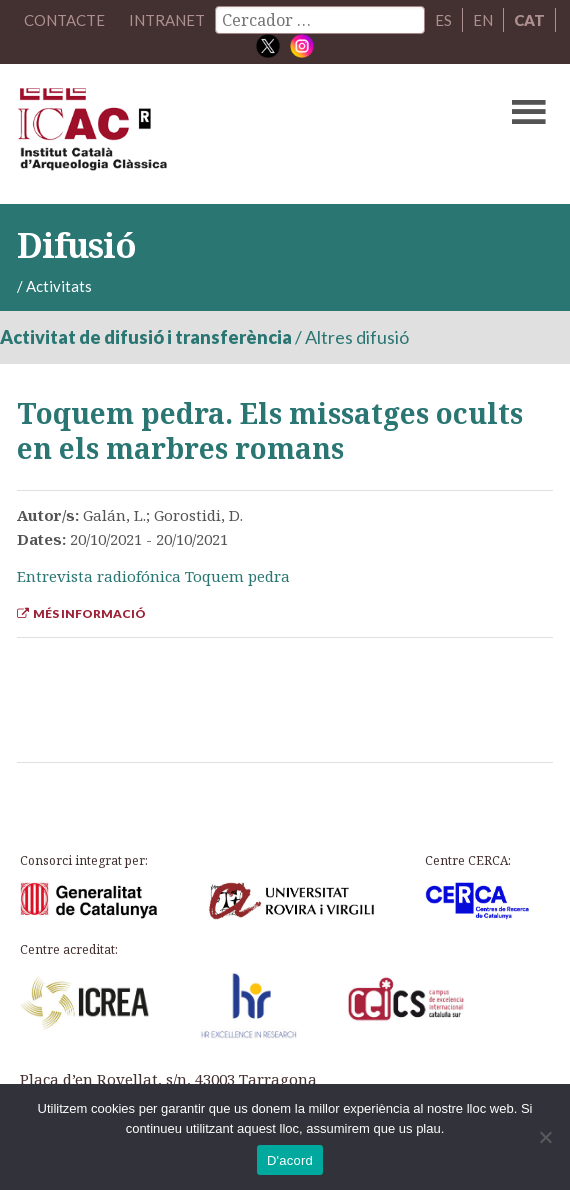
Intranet (167, 20)
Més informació (81, 613)
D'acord (290, 1160)
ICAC (228, 134)
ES (443, 20)
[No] (545, 1137)
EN (483, 20)
